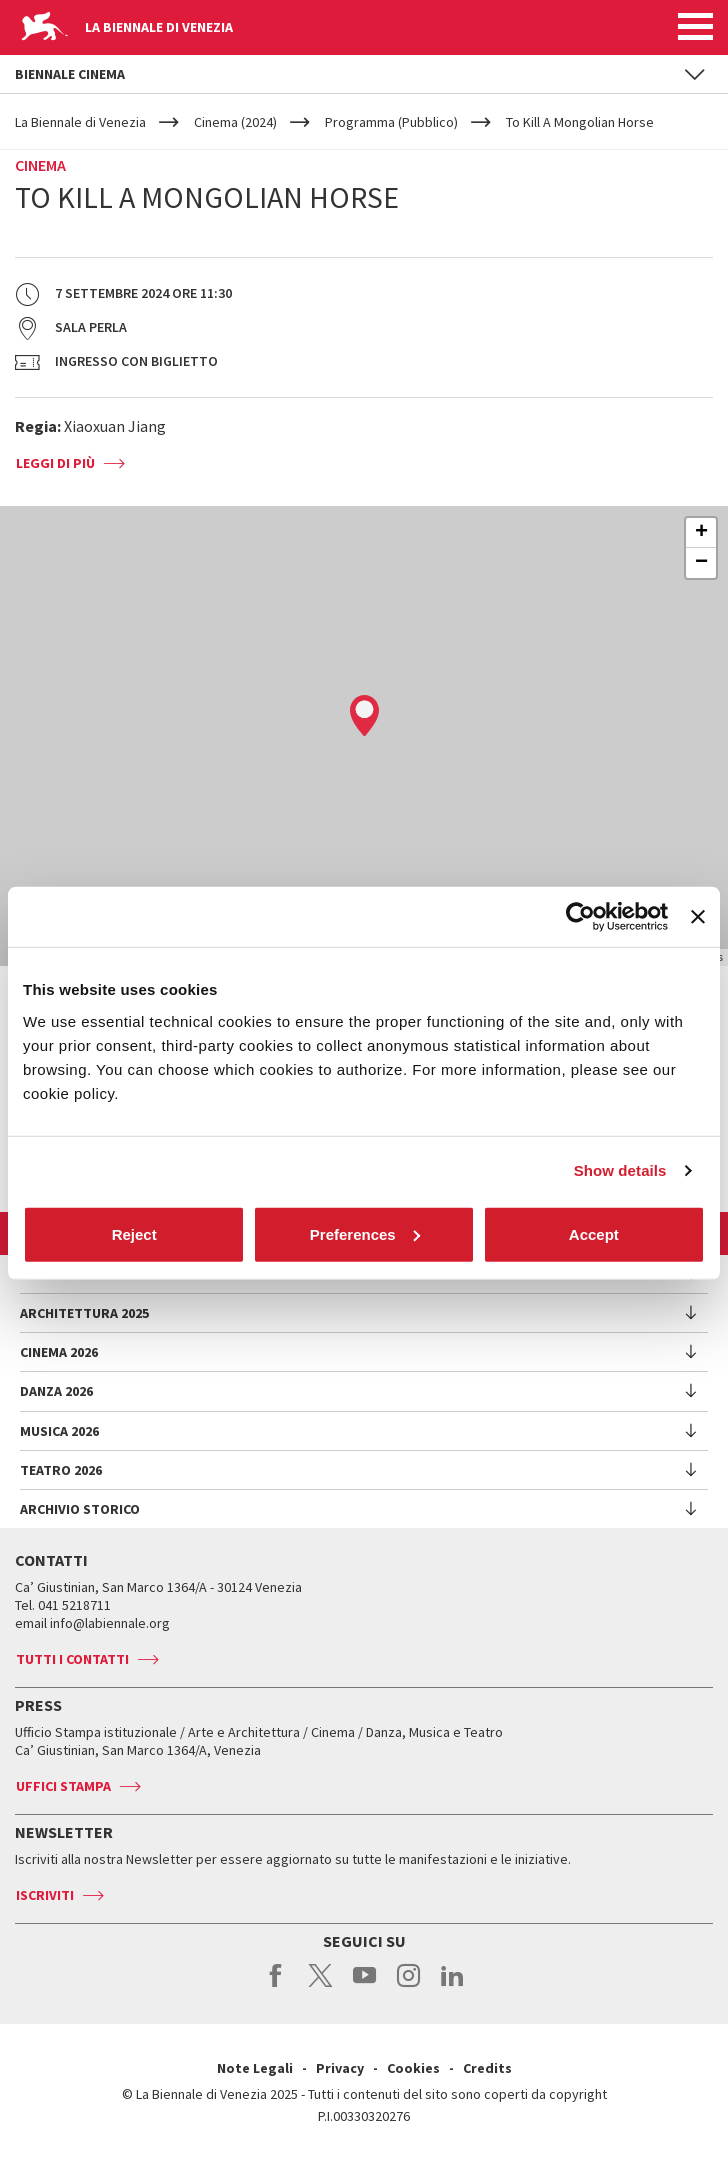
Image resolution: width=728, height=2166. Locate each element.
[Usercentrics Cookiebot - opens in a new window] (580, 917)
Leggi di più (55, 463)
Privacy (340, 2068)
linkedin (452, 1986)
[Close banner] (698, 917)
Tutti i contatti (72, 1659)
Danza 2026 (56, 1391)
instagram (408, 1986)
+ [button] (701, 533)
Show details (620, 1170)
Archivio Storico (80, 1509)
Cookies (413, 2068)
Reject (134, 1233)
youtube (364, 1986)
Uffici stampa (63, 1786)
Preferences (365, 1233)
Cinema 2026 (59, 1352)
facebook (276, 1986)
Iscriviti (45, 1895)
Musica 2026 (59, 1431)
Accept (594, 1233)
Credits (487, 2068)
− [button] (701, 563)
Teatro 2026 (61, 1470)
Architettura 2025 (84, 1313)
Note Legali (255, 2068)
